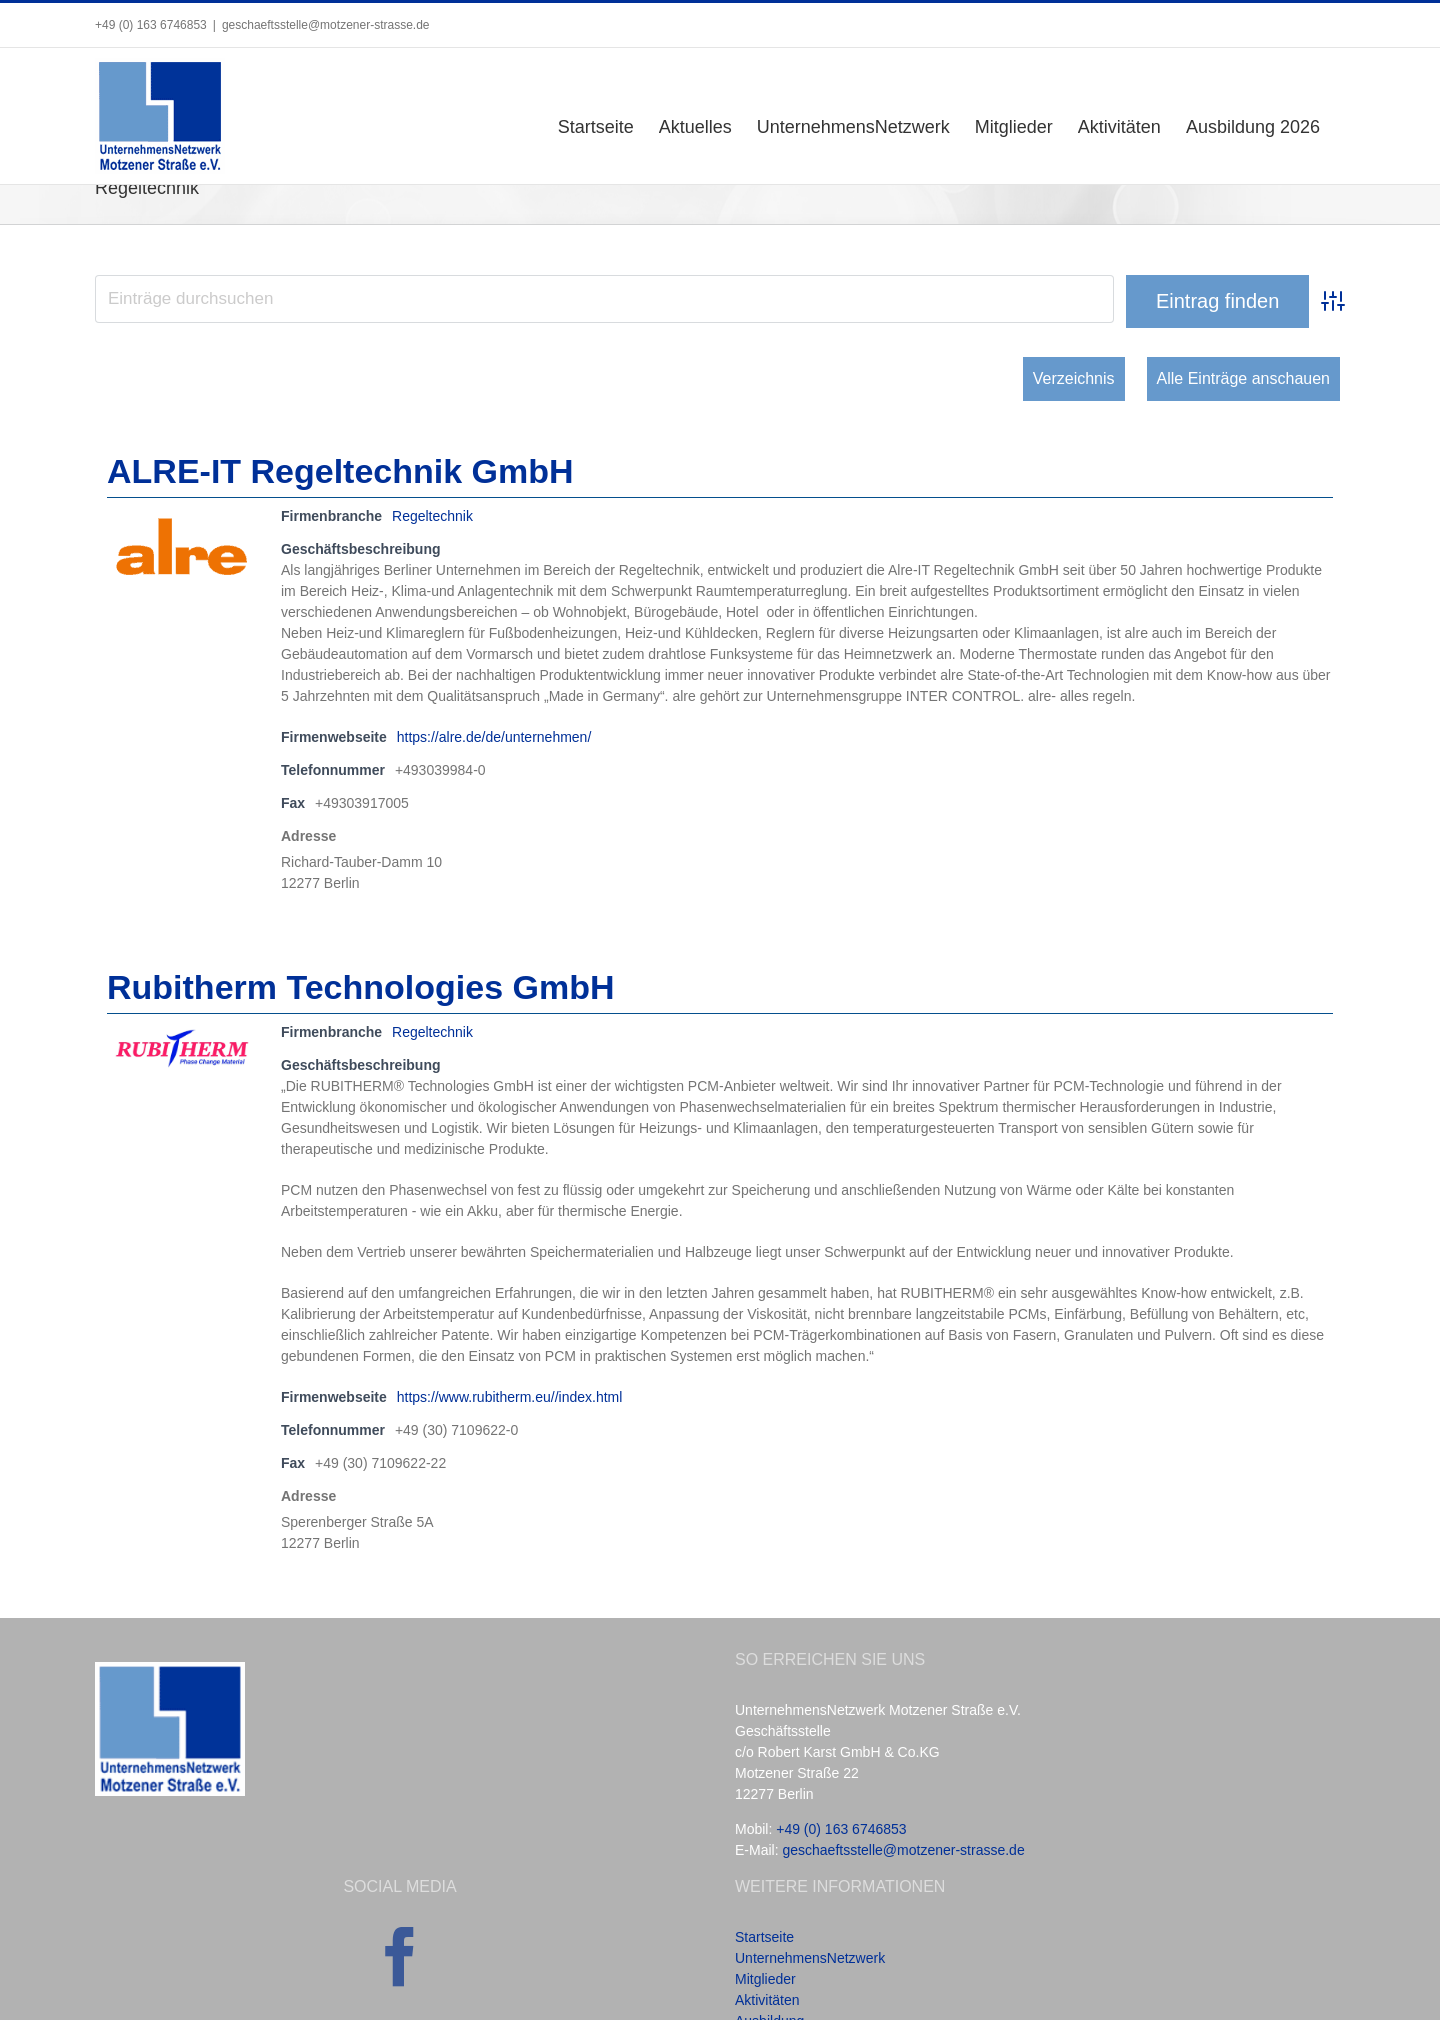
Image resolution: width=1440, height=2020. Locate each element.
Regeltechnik (432, 516)
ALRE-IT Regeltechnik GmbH (340, 471)
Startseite (764, 1937)
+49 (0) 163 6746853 (841, 1829)
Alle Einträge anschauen (1243, 378)
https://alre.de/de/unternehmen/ (494, 737)
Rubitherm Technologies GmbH (361, 987)
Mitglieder (765, 1979)
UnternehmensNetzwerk (810, 1958)
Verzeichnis (1074, 378)
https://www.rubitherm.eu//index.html (510, 1397)
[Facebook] (400, 1957)
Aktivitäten (767, 2000)
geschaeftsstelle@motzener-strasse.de (326, 25)
